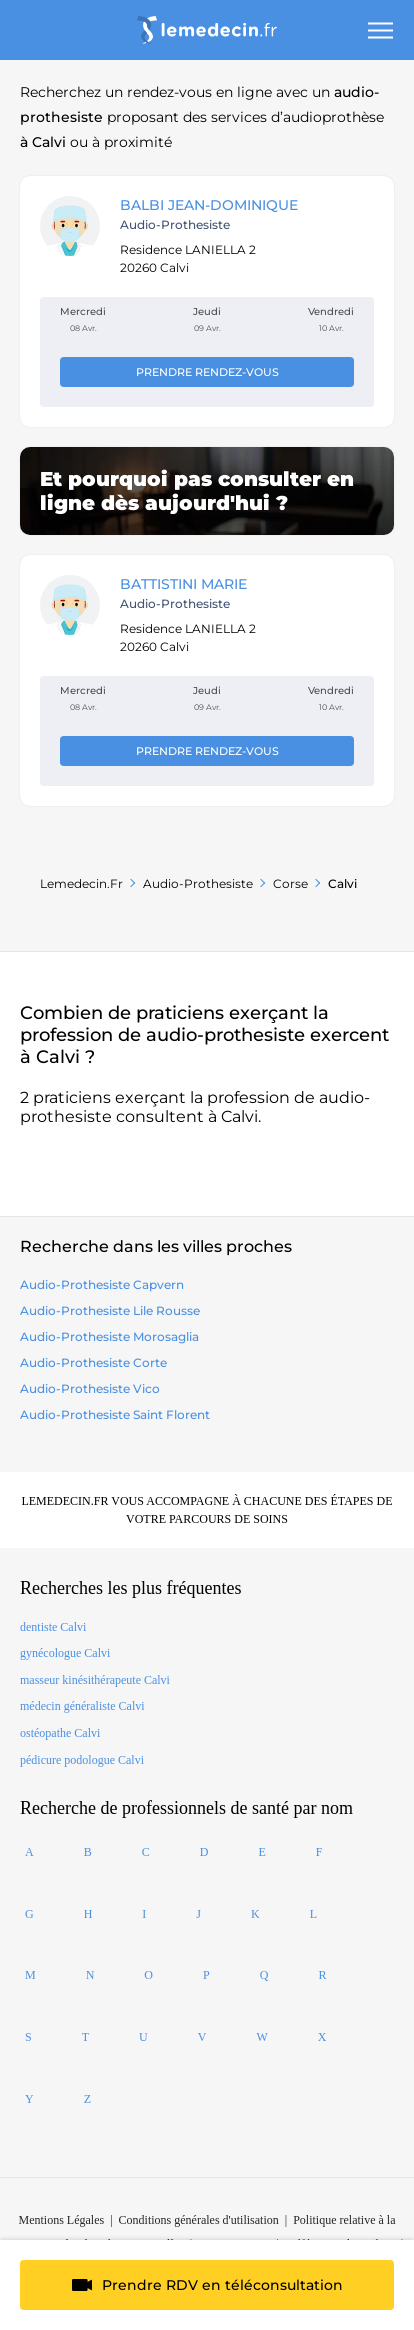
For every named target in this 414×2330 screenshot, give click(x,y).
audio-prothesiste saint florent (115, 1414)
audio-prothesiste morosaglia (109, 1336)
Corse (290, 883)
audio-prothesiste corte (93, 1362)
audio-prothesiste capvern (102, 1284)
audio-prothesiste (198, 883)
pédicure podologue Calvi (82, 1760)
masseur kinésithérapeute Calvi (95, 1680)
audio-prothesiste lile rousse (110, 1310)
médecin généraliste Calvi (82, 1706)
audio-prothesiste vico (90, 1388)
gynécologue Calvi (65, 1653)
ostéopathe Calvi (60, 1733)
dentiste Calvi (53, 1627)
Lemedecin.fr (81, 883)
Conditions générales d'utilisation (199, 2220)
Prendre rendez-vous (207, 372)
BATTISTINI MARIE (183, 584)
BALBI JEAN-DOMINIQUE (209, 205)
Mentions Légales (62, 2220)
